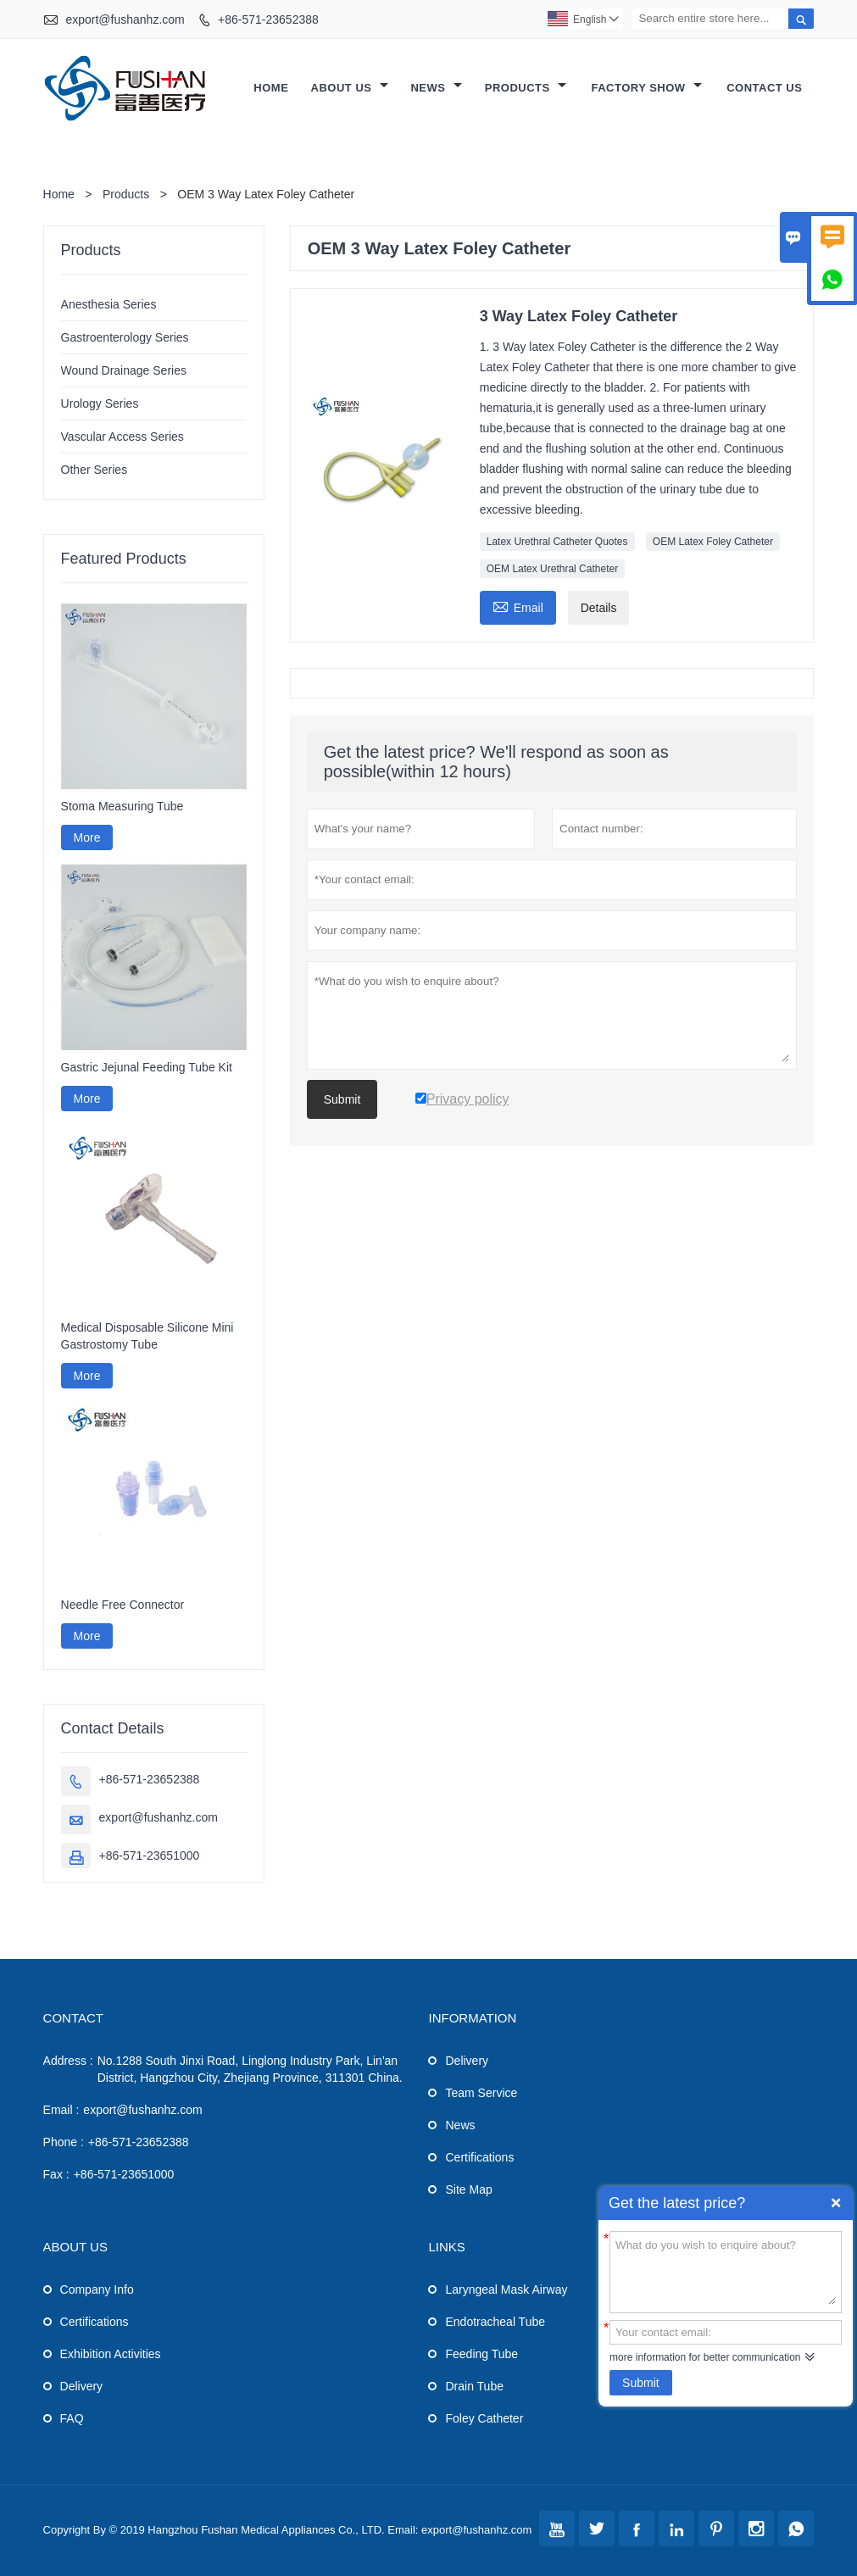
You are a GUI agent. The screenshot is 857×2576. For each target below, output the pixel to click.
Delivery (466, 2060)
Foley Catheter (484, 2418)
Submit (640, 2383)
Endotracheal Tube (495, 2321)
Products (525, 87)
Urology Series (100, 403)
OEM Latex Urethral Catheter (552, 569)
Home (270, 87)
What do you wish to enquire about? (725, 2271)
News (435, 87)
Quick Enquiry (836, 2203)
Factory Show (646, 87)
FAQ (72, 2418)
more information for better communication (704, 2357)
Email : (61, 2110)
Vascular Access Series (122, 436)
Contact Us (764, 87)
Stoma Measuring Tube (122, 806)
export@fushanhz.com (124, 19)
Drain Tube (474, 2386)
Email (517, 606)
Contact (73, 2018)
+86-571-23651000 (149, 1855)
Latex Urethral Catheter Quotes (557, 542)
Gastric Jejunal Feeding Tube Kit (146, 1067)
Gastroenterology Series (125, 337)
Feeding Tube (481, 2354)
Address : (68, 2060)
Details (599, 608)
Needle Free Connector (123, 1604)
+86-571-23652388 (268, 19)
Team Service (481, 2093)
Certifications (479, 2157)
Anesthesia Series (109, 304)
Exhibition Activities (110, 2354)
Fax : (56, 2174)
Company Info (97, 2289)
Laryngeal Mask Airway (506, 2289)
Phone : (63, 2142)
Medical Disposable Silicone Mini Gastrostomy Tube (147, 1336)
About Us (349, 87)
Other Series (94, 469)
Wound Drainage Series (123, 370)
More (87, 837)
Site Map (468, 2189)
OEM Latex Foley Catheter (713, 542)
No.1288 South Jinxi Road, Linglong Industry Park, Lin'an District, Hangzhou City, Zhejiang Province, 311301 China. (250, 2069)
